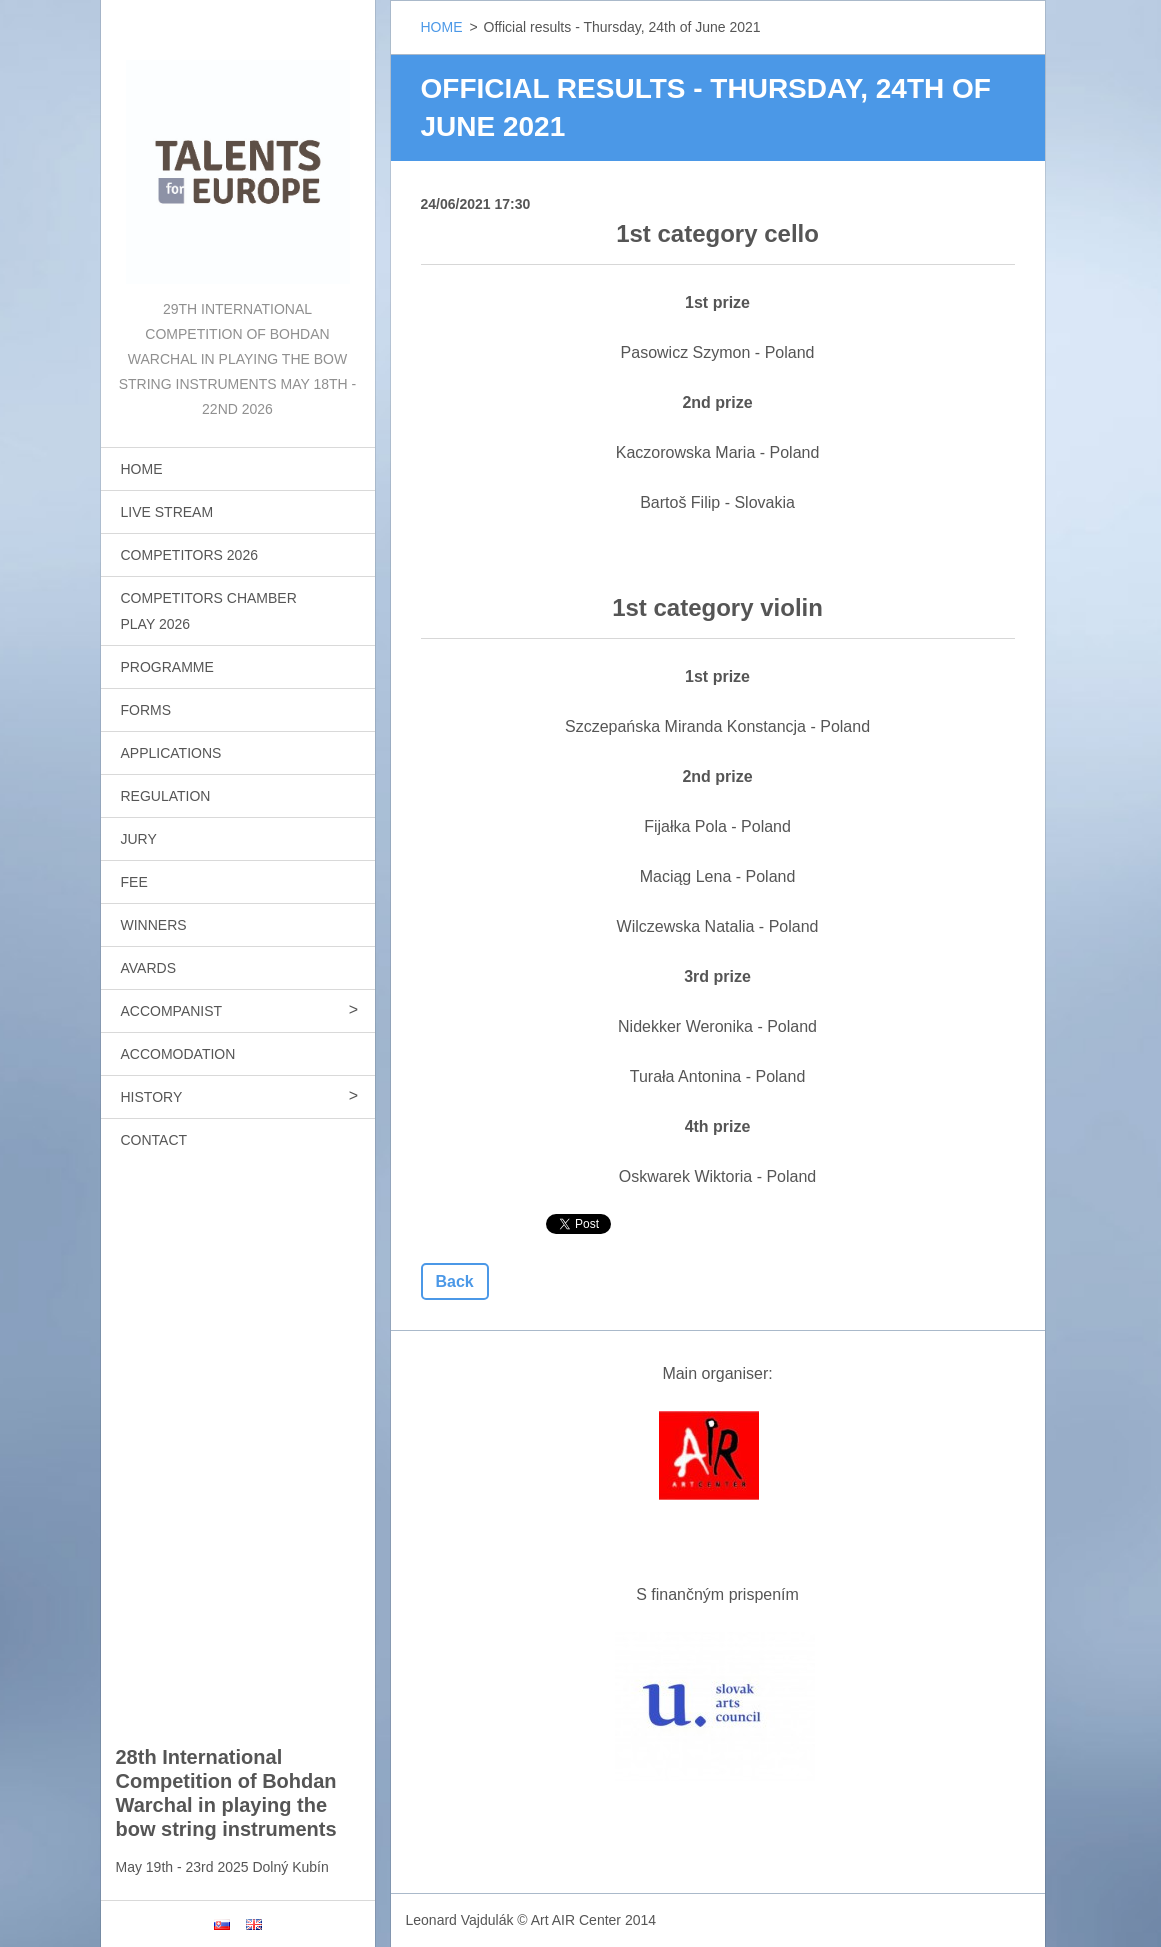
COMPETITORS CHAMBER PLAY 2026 (209, 611)
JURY (139, 839)
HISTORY (152, 1097)
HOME (142, 469)
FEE (134, 882)
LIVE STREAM (167, 512)
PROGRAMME (167, 667)
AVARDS (149, 968)
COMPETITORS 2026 (189, 555)
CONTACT (154, 1140)
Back (455, 1281)
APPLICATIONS (171, 753)
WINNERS (154, 925)
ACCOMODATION (178, 1054)
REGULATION (166, 796)
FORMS (146, 710)
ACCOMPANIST (172, 1011)
